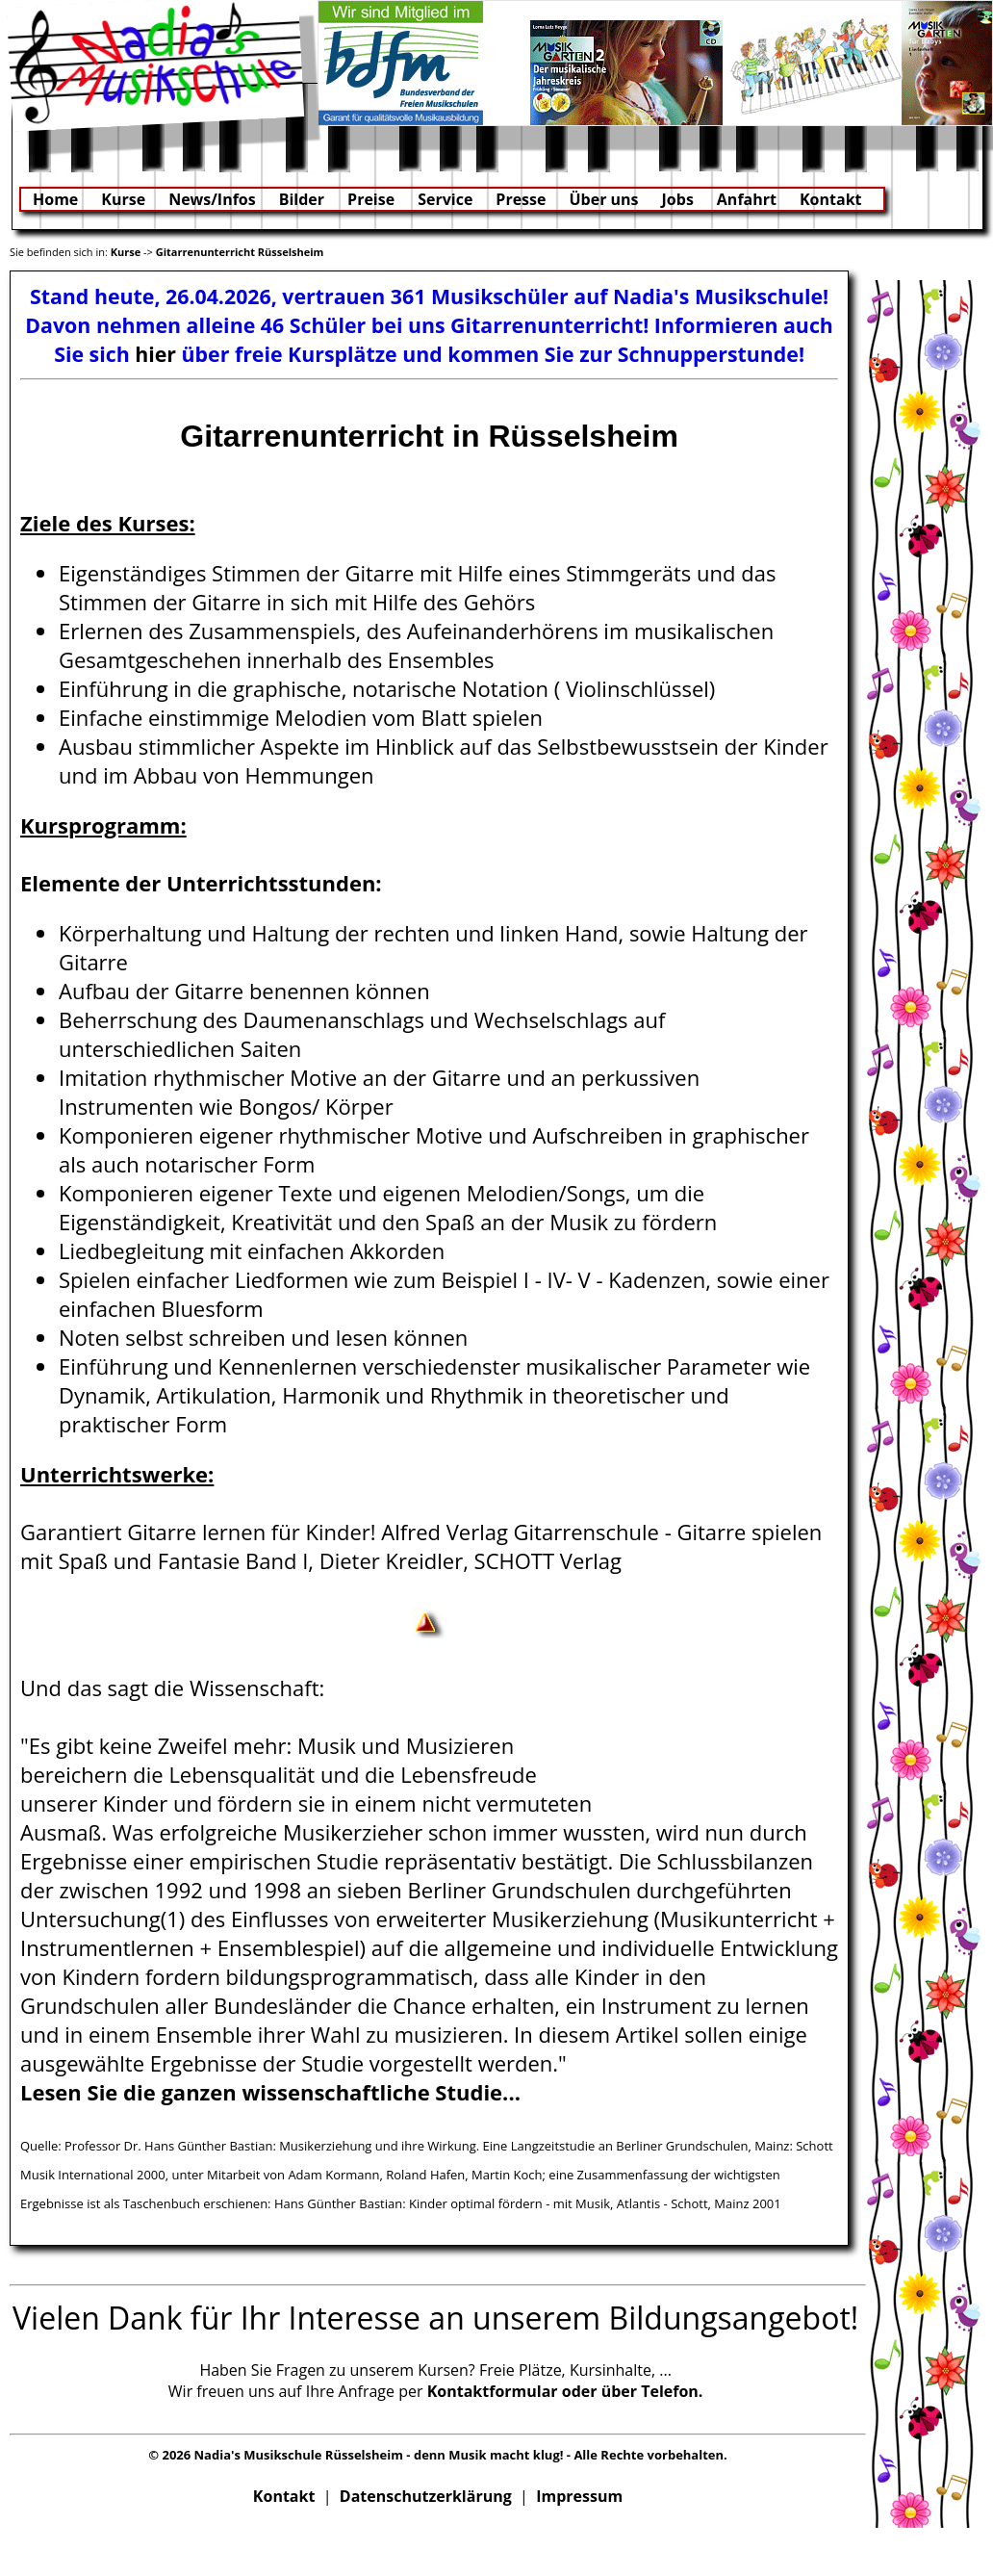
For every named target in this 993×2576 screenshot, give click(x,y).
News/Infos (212, 199)
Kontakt (831, 199)
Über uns (603, 199)
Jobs (678, 199)
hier (155, 354)
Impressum (579, 2496)
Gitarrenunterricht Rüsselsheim (240, 252)
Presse (521, 199)
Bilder (301, 199)
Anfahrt (747, 199)
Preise (371, 199)
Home (55, 199)
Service (445, 199)
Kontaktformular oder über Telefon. (565, 2391)
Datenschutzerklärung (426, 2496)
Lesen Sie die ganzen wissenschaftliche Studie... (270, 2091)
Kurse (123, 199)
